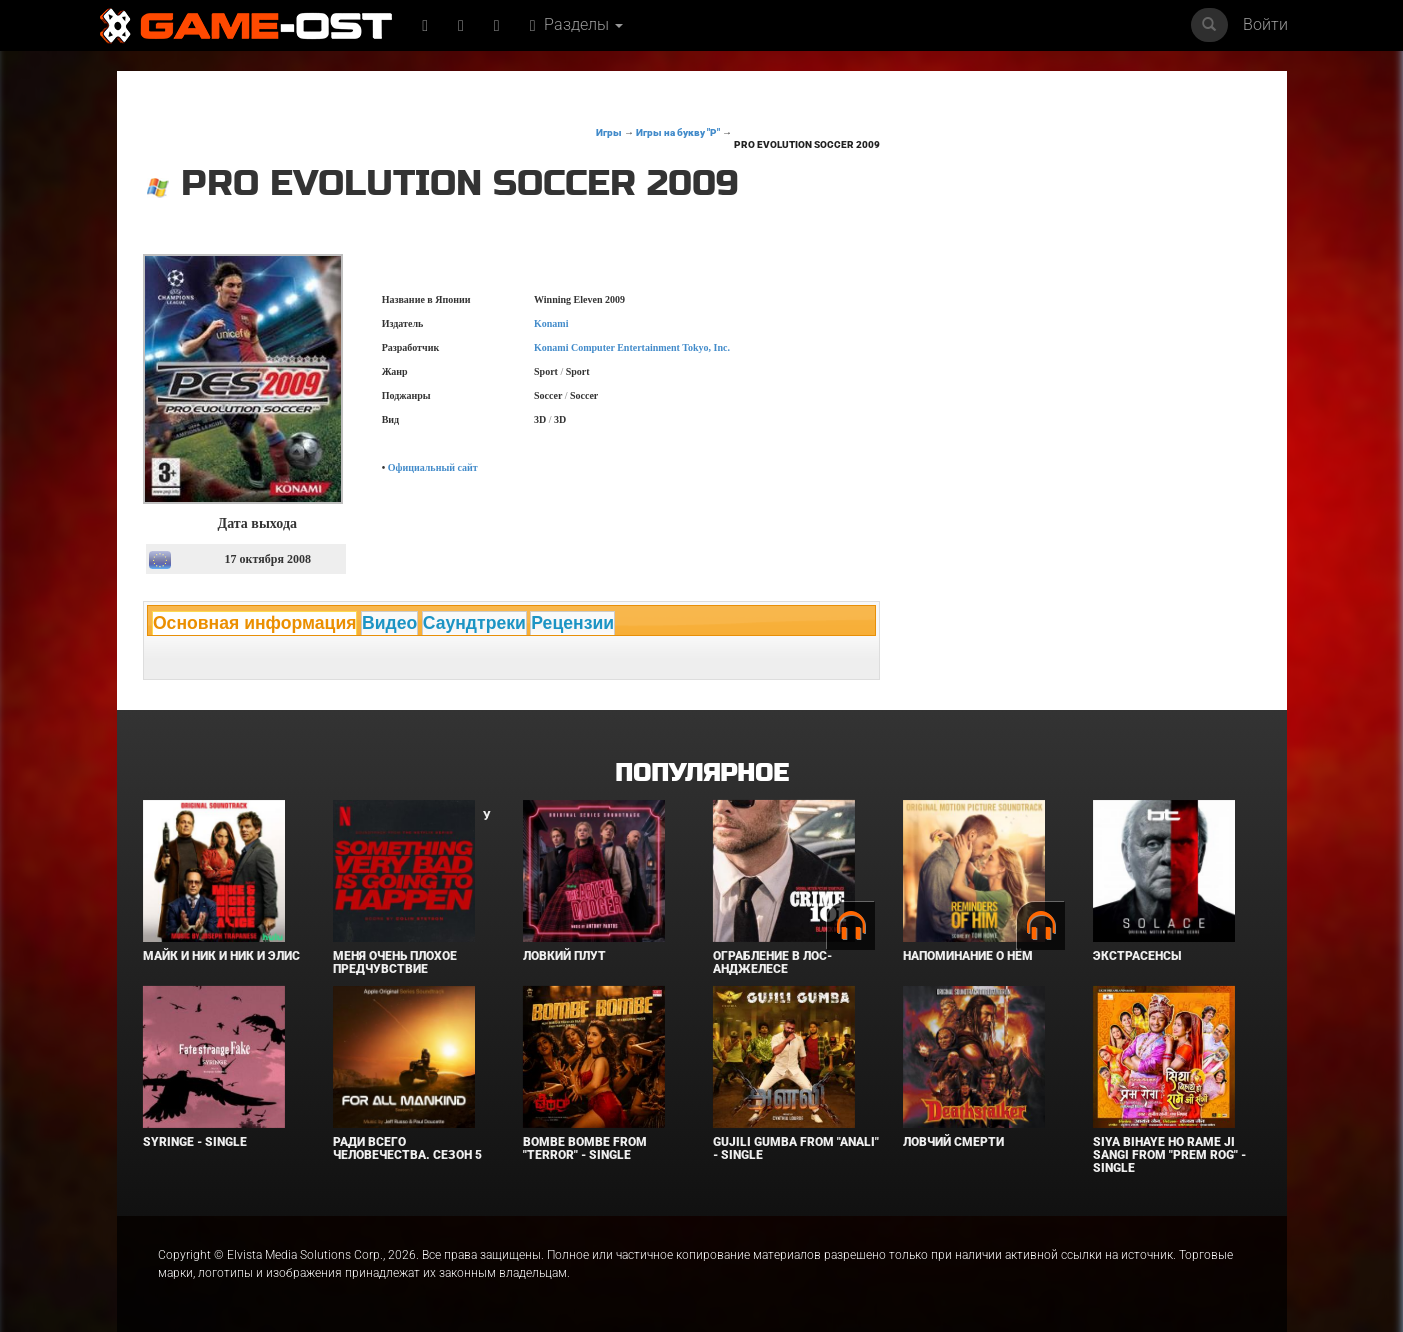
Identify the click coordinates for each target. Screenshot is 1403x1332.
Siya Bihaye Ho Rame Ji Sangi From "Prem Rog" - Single (1169, 1155)
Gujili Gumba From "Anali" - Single (796, 1148)
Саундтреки (474, 623)
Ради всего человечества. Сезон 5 (407, 1148)
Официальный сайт (433, 467)
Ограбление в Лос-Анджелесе (772, 962)
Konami (551, 323)
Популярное (701, 773)
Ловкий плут (564, 956)
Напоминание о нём (968, 956)
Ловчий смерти (953, 1142)
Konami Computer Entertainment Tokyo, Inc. (632, 347)
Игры (609, 132)
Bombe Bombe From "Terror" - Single (585, 1148)
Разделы (576, 24)
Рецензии (572, 623)
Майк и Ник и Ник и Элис (221, 956)
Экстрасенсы (1137, 956)
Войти (1265, 24)
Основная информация (255, 623)
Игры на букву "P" (678, 132)
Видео (389, 623)
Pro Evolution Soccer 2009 (807, 144)
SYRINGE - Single (195, 1142)
